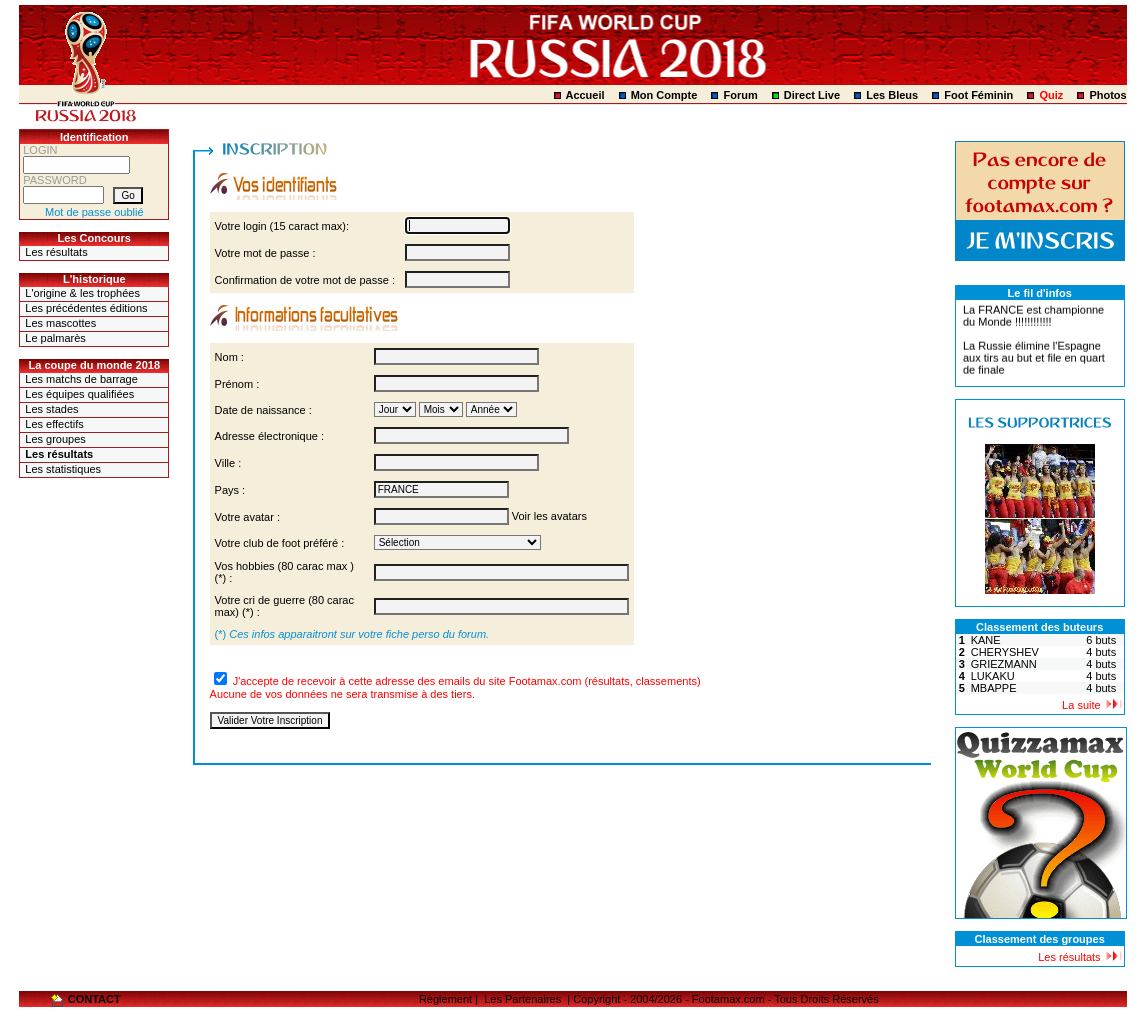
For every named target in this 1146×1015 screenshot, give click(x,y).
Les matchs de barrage (81, 379)
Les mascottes (60, 323)
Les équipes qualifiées (79, 394)
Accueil (584, 95)
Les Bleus (892, 95)
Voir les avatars (549, 516)
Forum (740, 95)
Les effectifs (54, 424)
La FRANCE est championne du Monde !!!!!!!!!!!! (1033, 318)
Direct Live (812, 95)
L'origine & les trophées (82, 293)
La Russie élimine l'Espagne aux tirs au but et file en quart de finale (1034, 360)
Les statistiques (63, 469)
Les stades (51, 409)
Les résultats (56, 252)
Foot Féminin (978, 95)
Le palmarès (55, 338)
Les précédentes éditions (86, 308)
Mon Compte (664, 95)
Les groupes (55, 439)
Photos (1107, 95)
